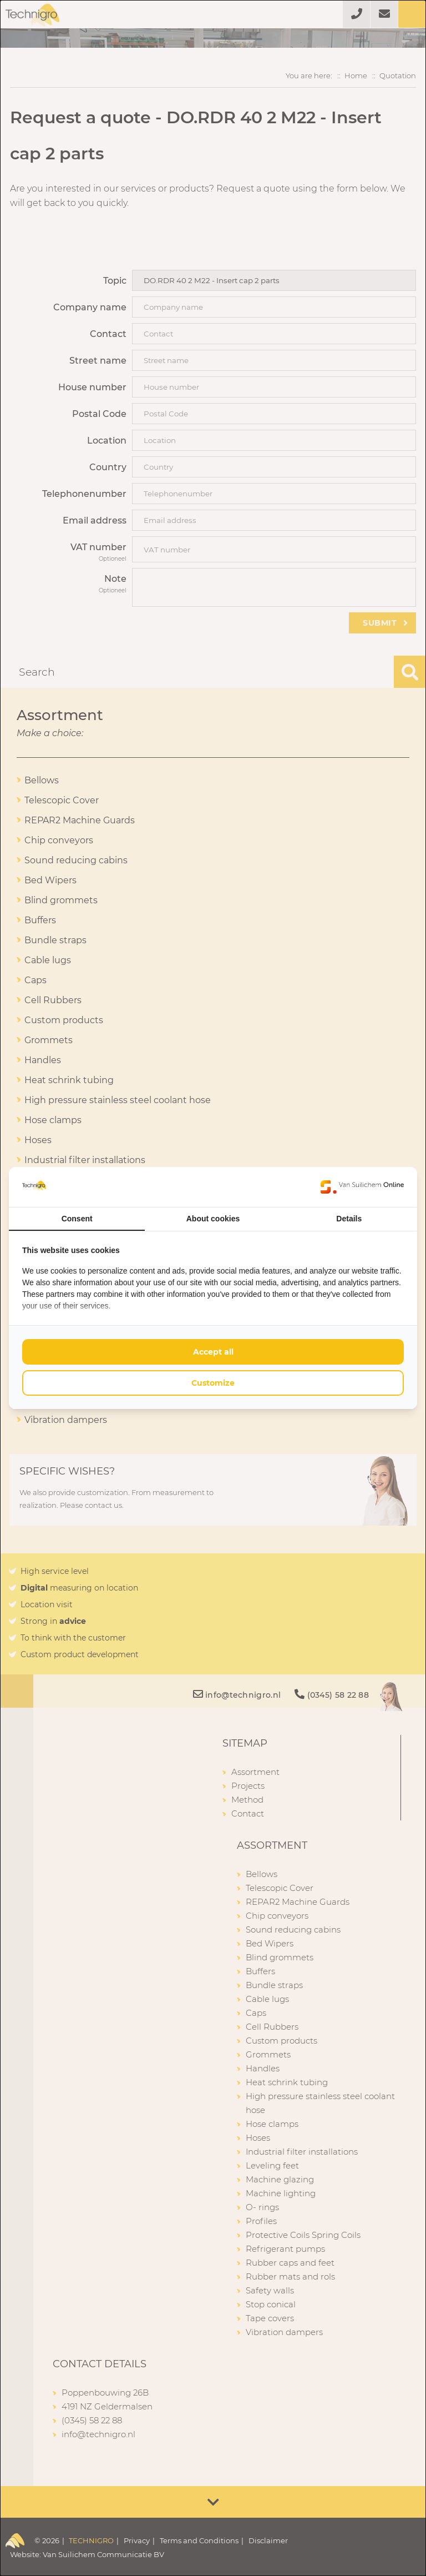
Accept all (213, 1352)
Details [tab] (349, 1218)
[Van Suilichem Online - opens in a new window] (362, 1187)
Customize (213, 1383)
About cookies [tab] (213, 1218)
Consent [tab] (77, 1218)
